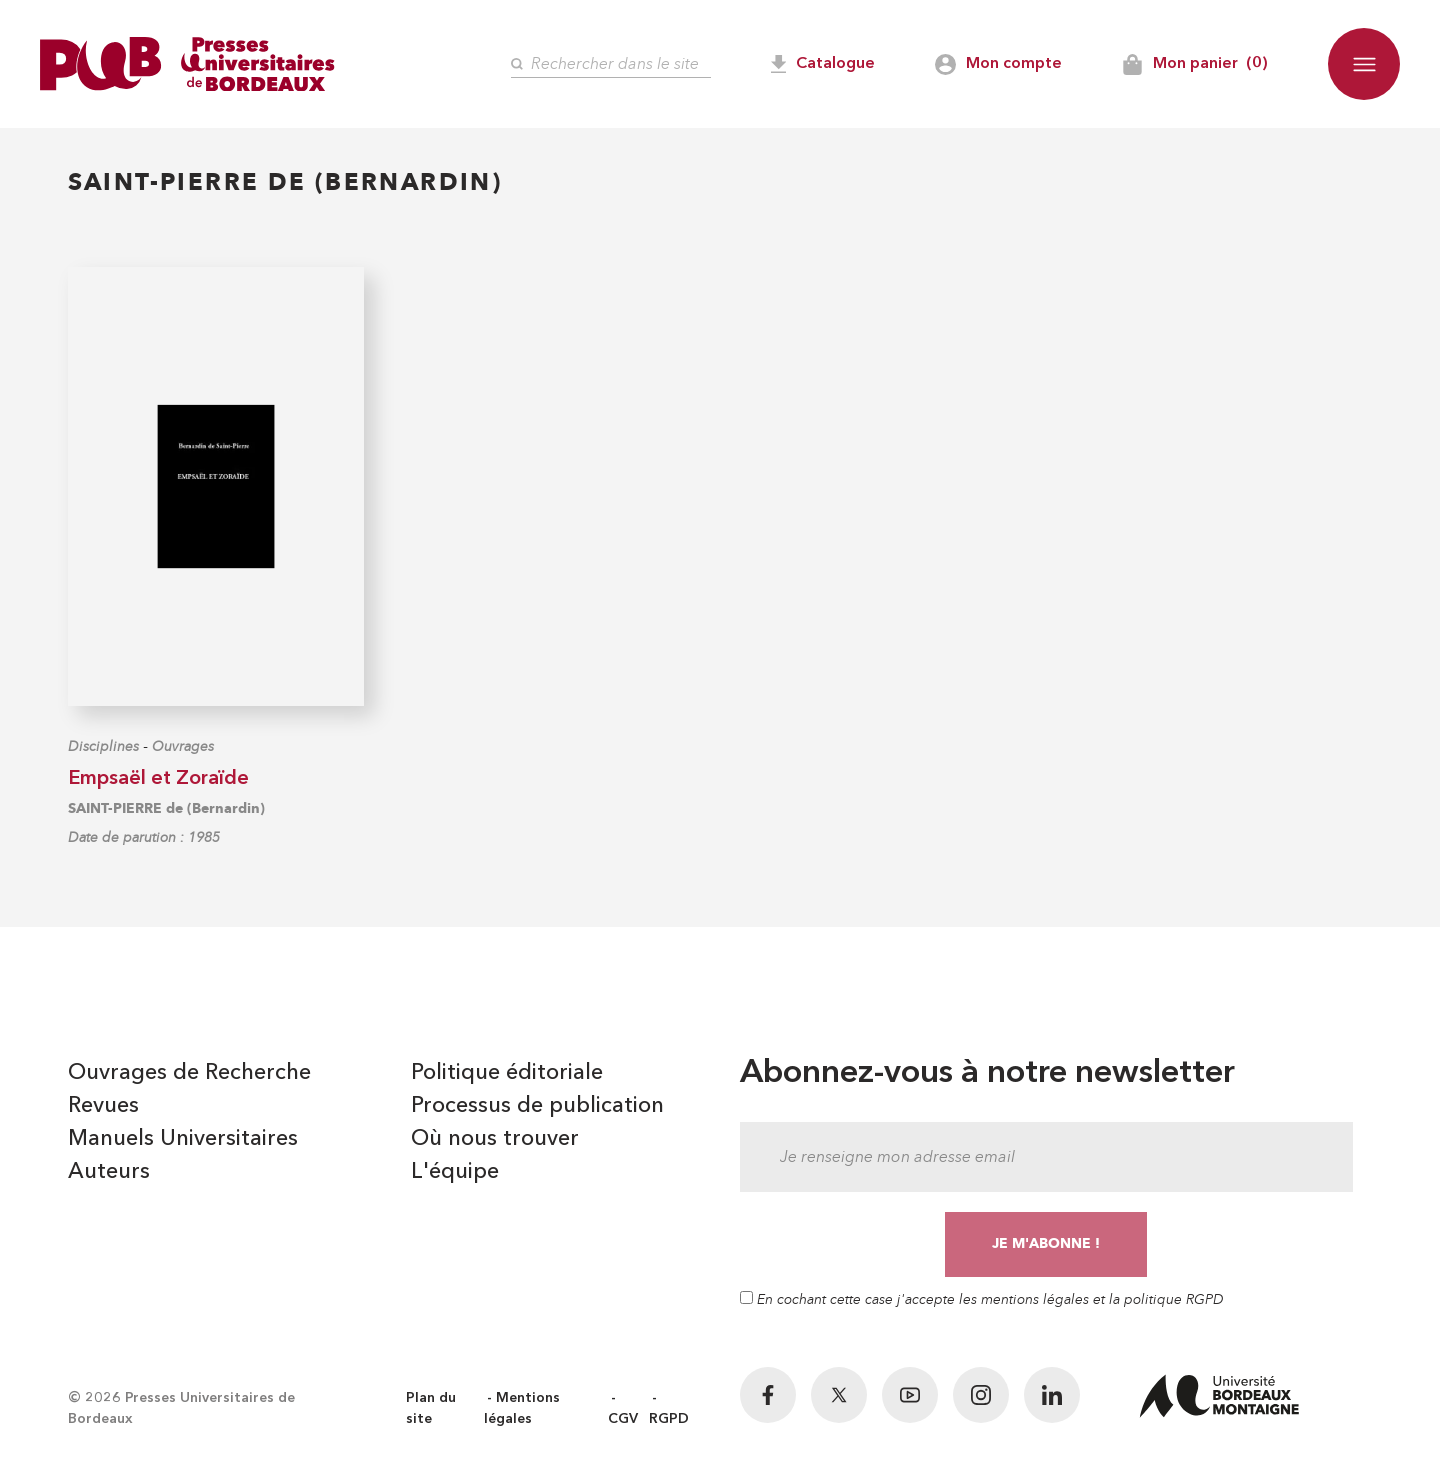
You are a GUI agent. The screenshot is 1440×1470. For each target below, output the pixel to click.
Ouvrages (183, 746)
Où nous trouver (495, 1139)
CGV (623, 1419)
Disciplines (103, 746)
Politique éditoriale (507, 1073)
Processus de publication (537, 1106)
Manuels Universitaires (183, 1139)
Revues (103, 1106)
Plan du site (431, 1408)
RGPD (669, 1419)
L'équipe (455, 1172)
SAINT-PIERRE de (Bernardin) (166, 808)
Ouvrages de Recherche (189, 1073)
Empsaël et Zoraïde (158, 779)
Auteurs (109, 1172)
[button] (1364, 64)
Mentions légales (522, 1408)
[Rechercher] (611, 64)
